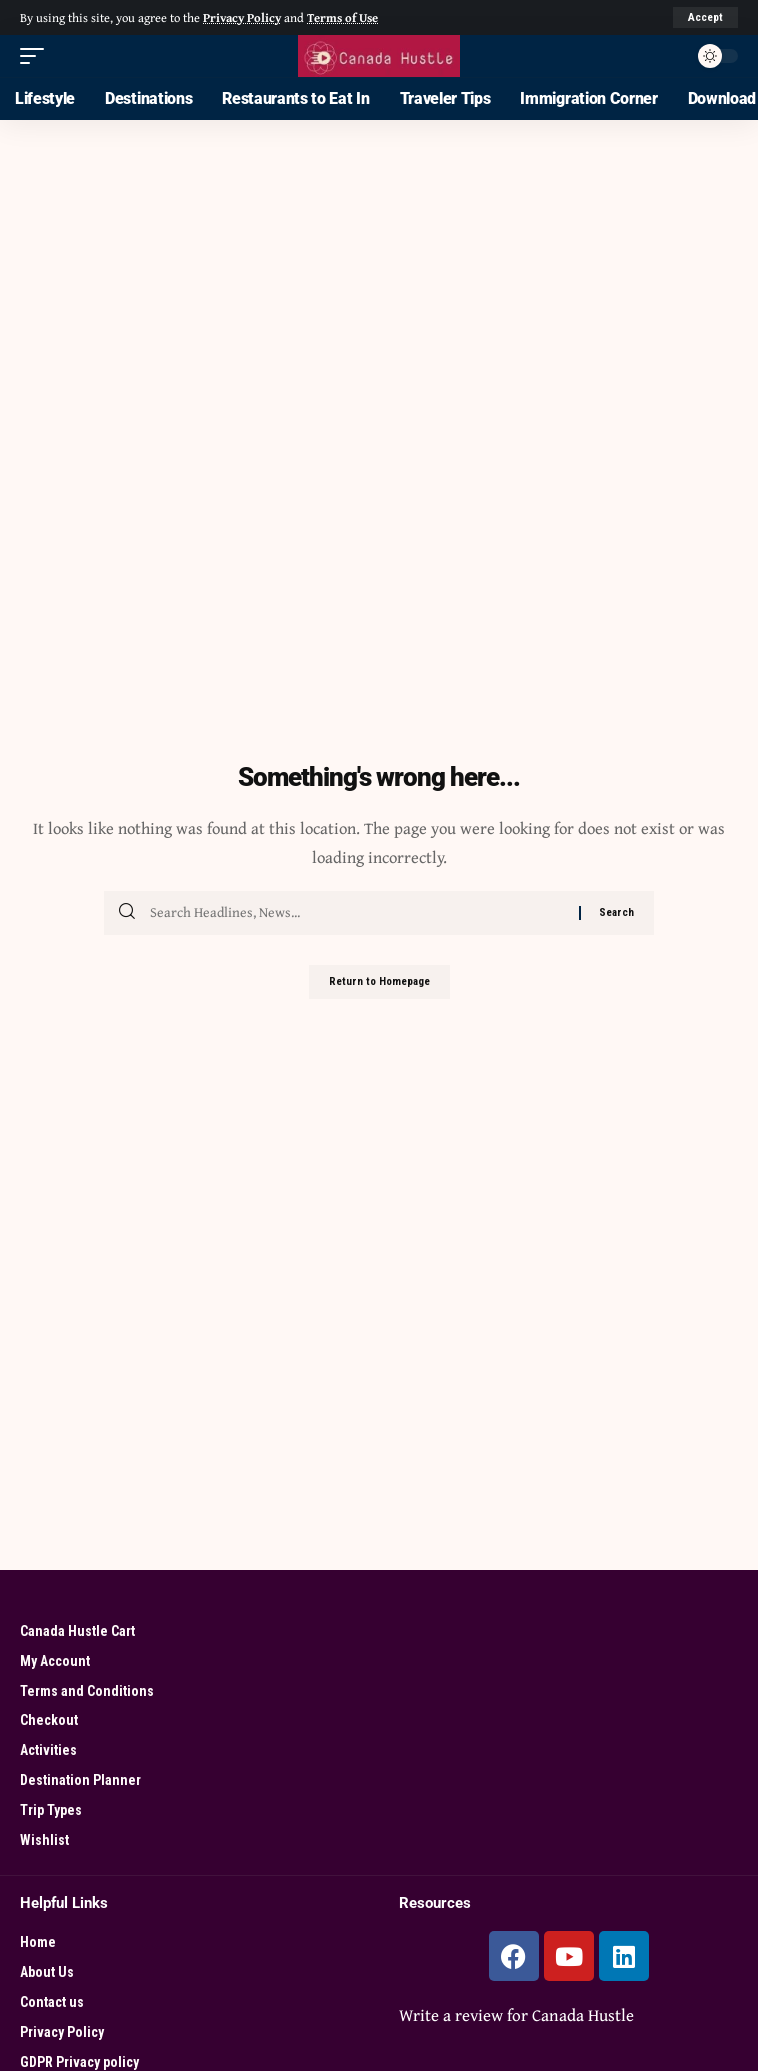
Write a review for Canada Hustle (516, 2014)
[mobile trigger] (37, 56)
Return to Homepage (379, 981)
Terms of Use (342, 17)
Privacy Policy (242, 17)
